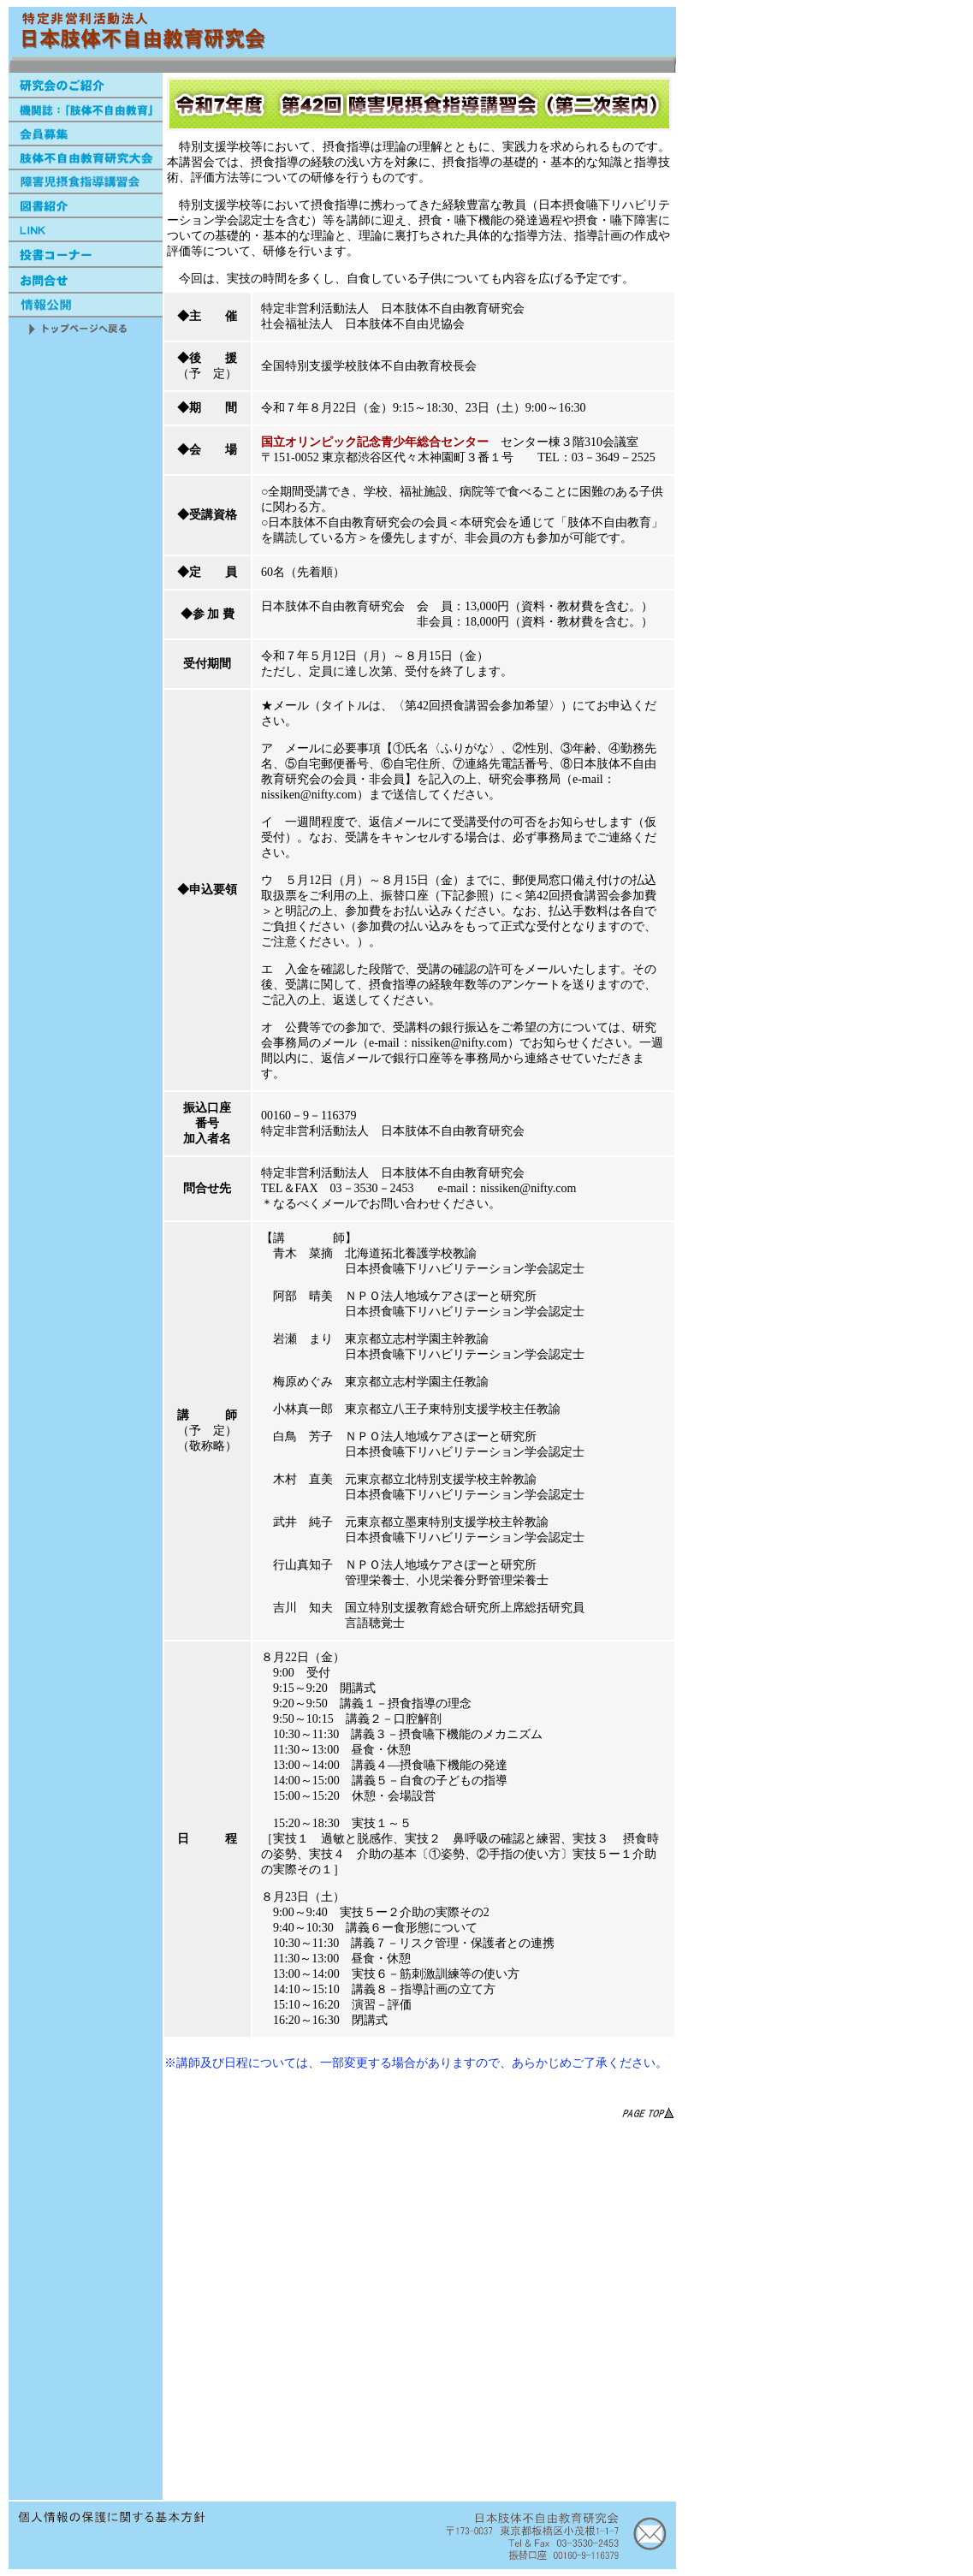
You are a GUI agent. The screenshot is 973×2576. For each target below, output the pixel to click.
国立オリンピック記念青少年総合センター (375, 442)
